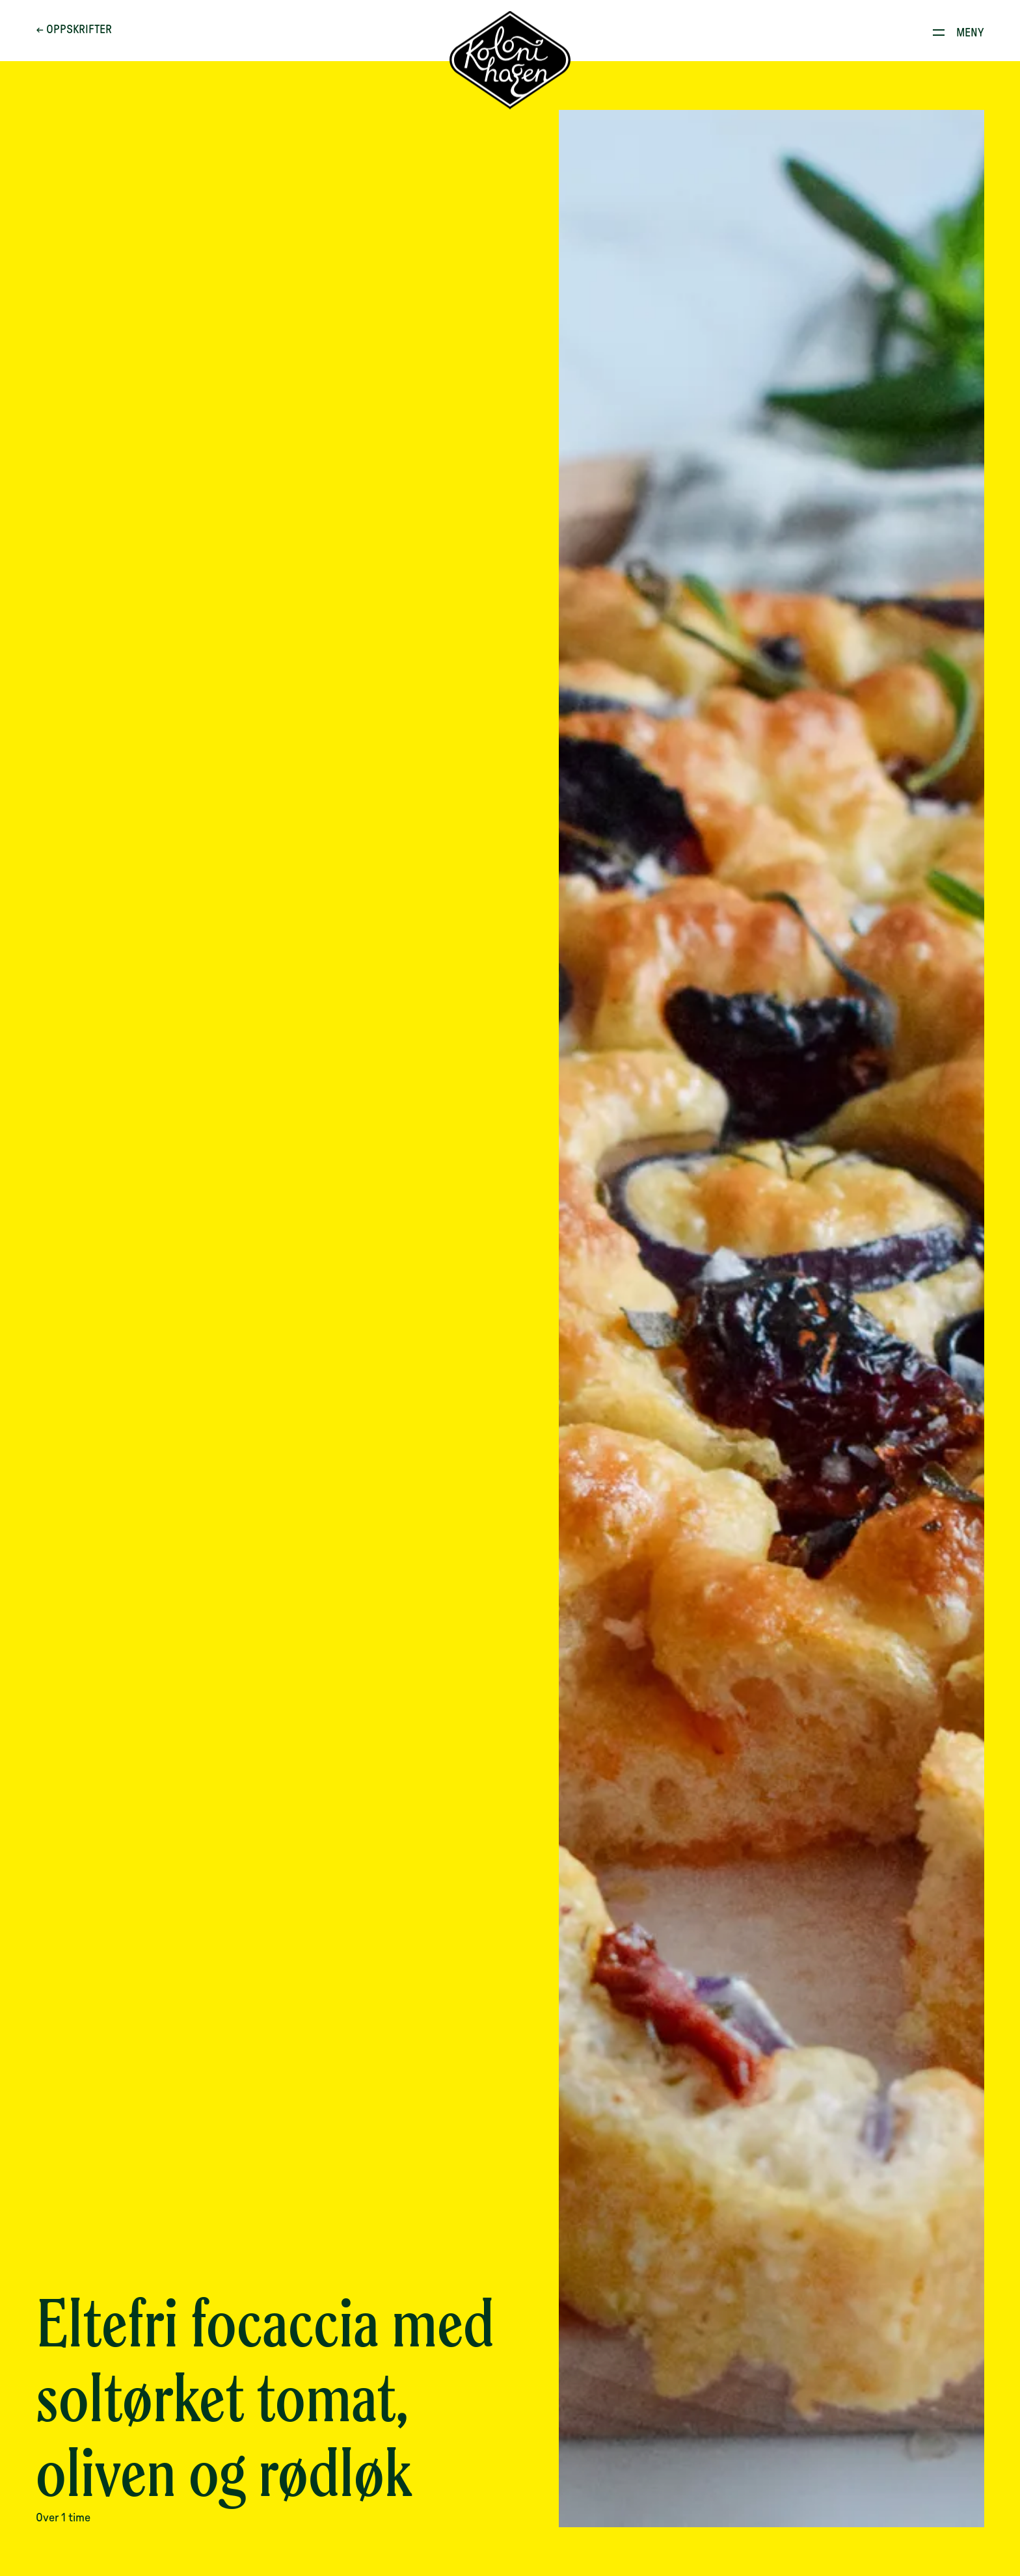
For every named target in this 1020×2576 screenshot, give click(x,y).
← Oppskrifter (74, 30)
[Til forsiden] (510, 60)
